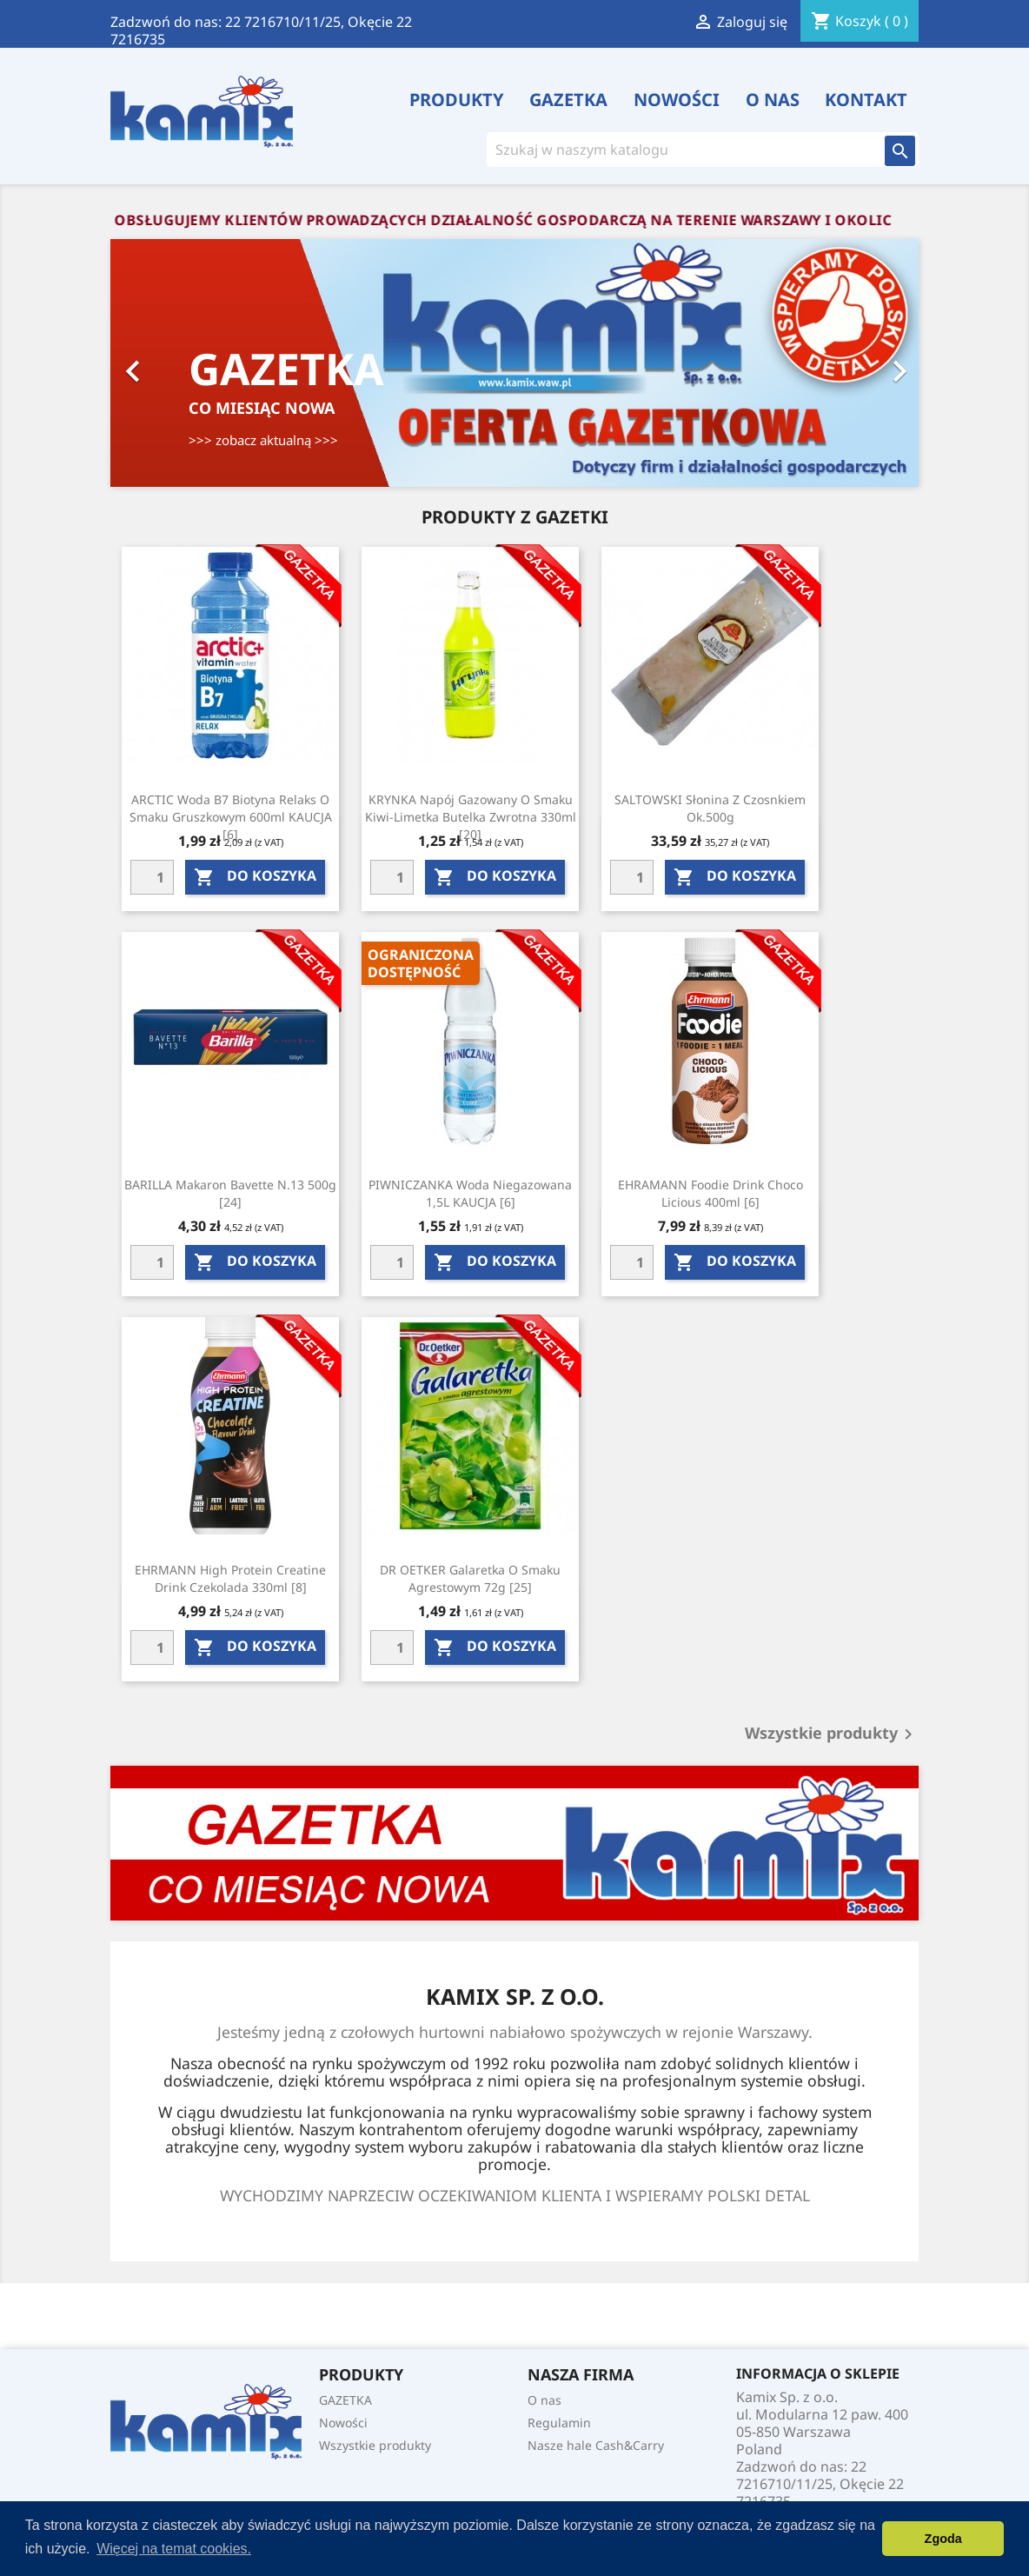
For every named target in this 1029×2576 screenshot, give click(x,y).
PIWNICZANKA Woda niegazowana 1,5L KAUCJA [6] (470, 1193)
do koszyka (255, 877)
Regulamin (559, 2422)
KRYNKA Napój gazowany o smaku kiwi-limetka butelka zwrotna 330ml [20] (470, 816)
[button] (171, 363)
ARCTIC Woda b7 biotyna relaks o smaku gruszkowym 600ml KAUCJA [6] (230, 816)
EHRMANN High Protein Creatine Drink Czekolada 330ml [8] (230, 1578)
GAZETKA (568, 100)
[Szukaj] (679, 149)
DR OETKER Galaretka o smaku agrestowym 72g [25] (470, 1578)
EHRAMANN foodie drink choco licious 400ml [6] (710, 1193)
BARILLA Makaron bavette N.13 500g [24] (230, 1193)
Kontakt (866, 100)
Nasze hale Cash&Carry (596, 2445)
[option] (514, 363)
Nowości (677, 100)
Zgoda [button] (943, 2539)
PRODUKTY (456, 100)
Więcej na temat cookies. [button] (173, 2548)
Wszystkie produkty (832, 1734)
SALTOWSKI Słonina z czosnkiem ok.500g (710, 808)
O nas (773, 100)
